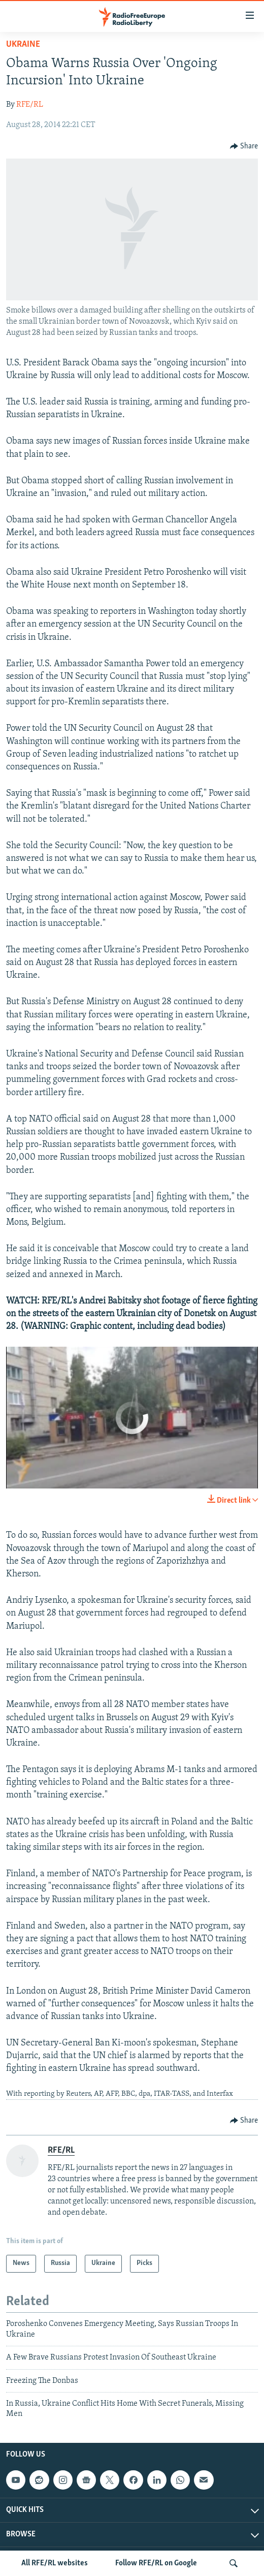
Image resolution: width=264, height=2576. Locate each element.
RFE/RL (29, 105)
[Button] (244, 146)
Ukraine (23, 44)
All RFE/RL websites (54, 2563)
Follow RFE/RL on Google (156, 2563)
